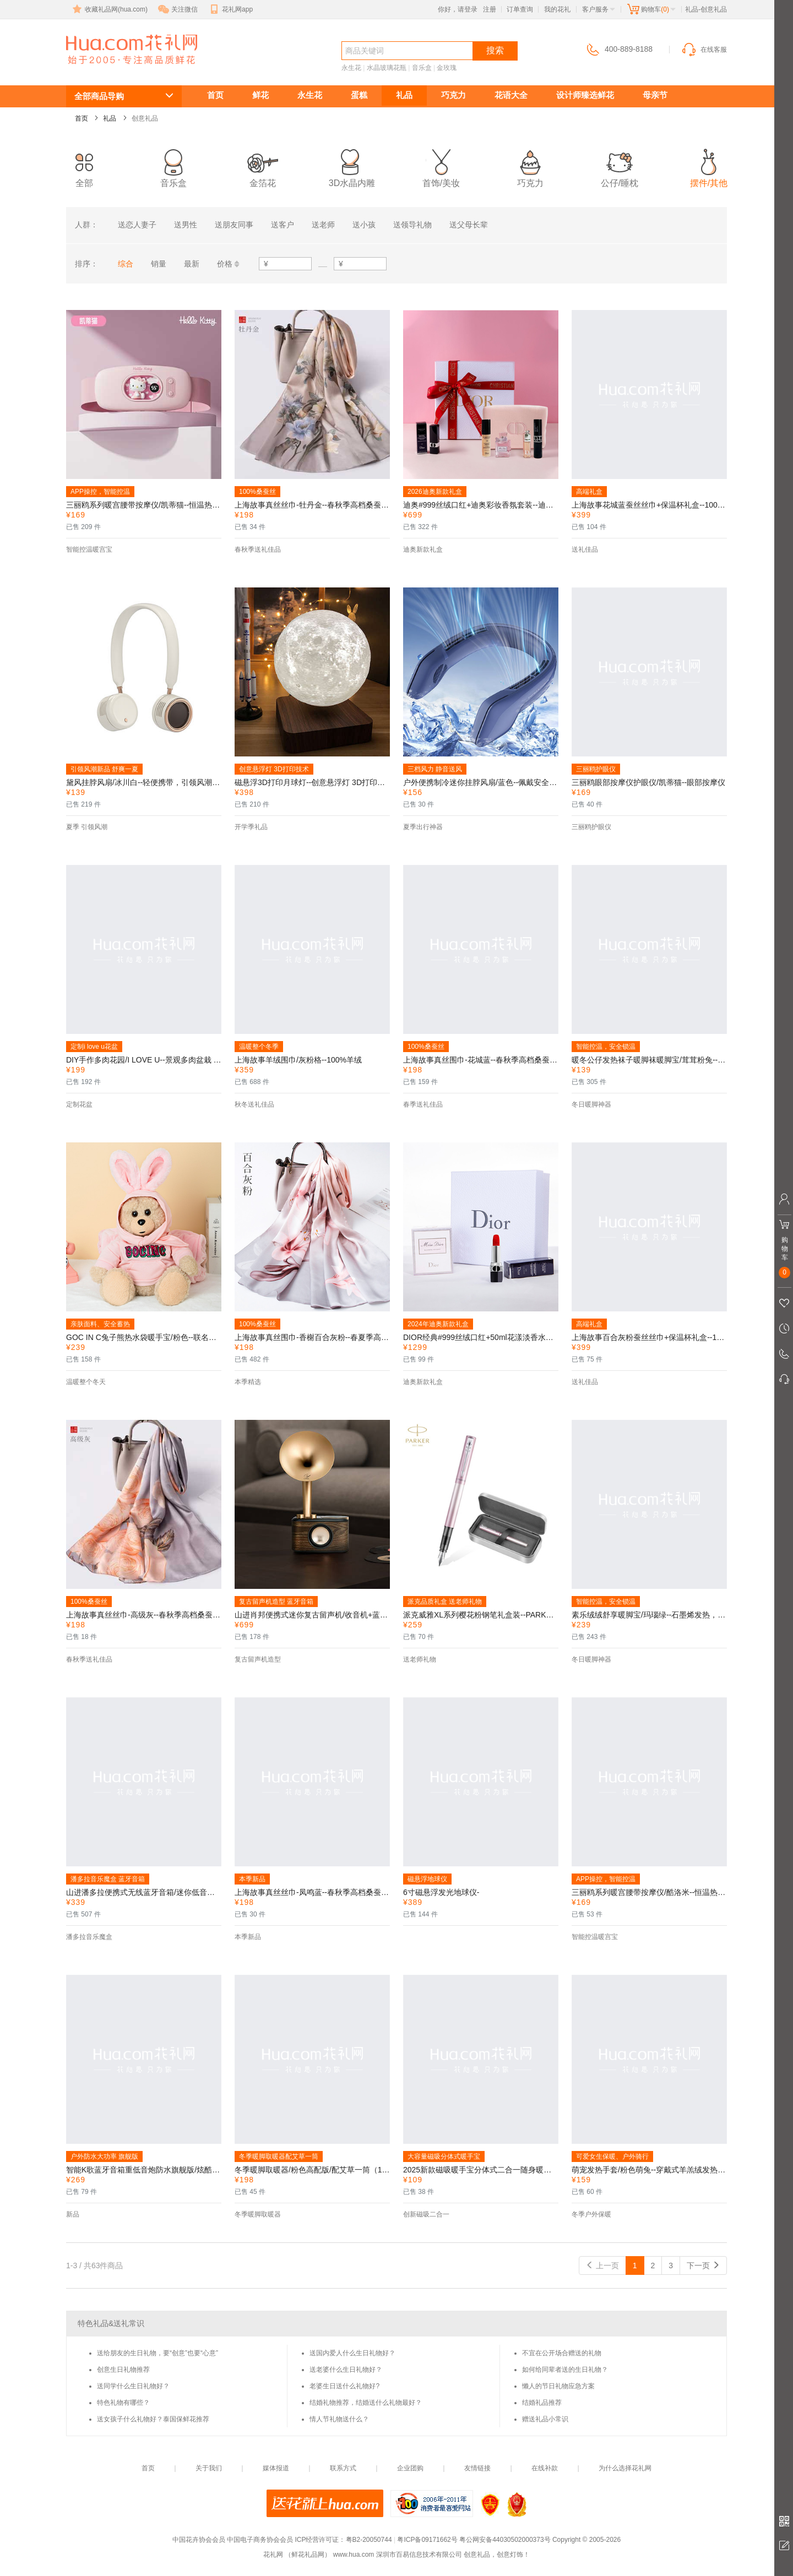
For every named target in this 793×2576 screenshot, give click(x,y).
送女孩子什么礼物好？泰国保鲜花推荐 (153, 2419)
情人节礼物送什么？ (339, 2419)
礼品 (404, 95)
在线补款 (544, 2468)
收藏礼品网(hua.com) (109, 9)
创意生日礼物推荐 (123, 2369)
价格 (224, 263)
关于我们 (208, 2468)
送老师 (323, 224)
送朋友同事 (234, 224)
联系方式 (343, 2468)
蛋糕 (359, 95)
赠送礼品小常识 (545, 2419)
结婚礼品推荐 (542, 2402)
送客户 (282, 224)
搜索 (495, 50)
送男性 (185, 224)
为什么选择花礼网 (625, 2468)
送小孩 (364, 224)
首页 (215, 95)
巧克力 (453, 95)
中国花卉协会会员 (198, 2540)
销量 (158, 263)
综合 (125, 263)
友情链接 (477, 2468)
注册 (489, 9)
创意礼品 (105, 69)
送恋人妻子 (137, 224)
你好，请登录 (457, 9)
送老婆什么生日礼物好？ (345, 2369)
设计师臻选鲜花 (585, 95)
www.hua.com (353, 2554)
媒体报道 (276, 2468)
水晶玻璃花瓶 (386, 68)
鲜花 (260, 95)
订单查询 (520, 9)
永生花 (351, 68)
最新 (191, 263)
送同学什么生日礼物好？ (133, 2386)
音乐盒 (422, 68)
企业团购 (410, 2468)
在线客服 (704, 49)
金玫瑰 (447, 68)
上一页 (602, 2265)
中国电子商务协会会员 (260, 2540)
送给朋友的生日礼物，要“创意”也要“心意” (157, 2353)
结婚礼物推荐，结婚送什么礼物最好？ (365, 2402)
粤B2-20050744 (369, 2540)
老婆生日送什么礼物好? (344, 2386)
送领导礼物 (412, 224)
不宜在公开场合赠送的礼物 (561, 2353)
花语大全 (511, 95)
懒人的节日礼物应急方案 (558, 2386)
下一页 (703, 2265)
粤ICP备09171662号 (427, 2540)
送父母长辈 (468, 224)
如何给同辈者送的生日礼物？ (565, 2369)
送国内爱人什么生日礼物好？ (352, 2353)
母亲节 (655, 95)
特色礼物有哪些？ (123, 2402)
